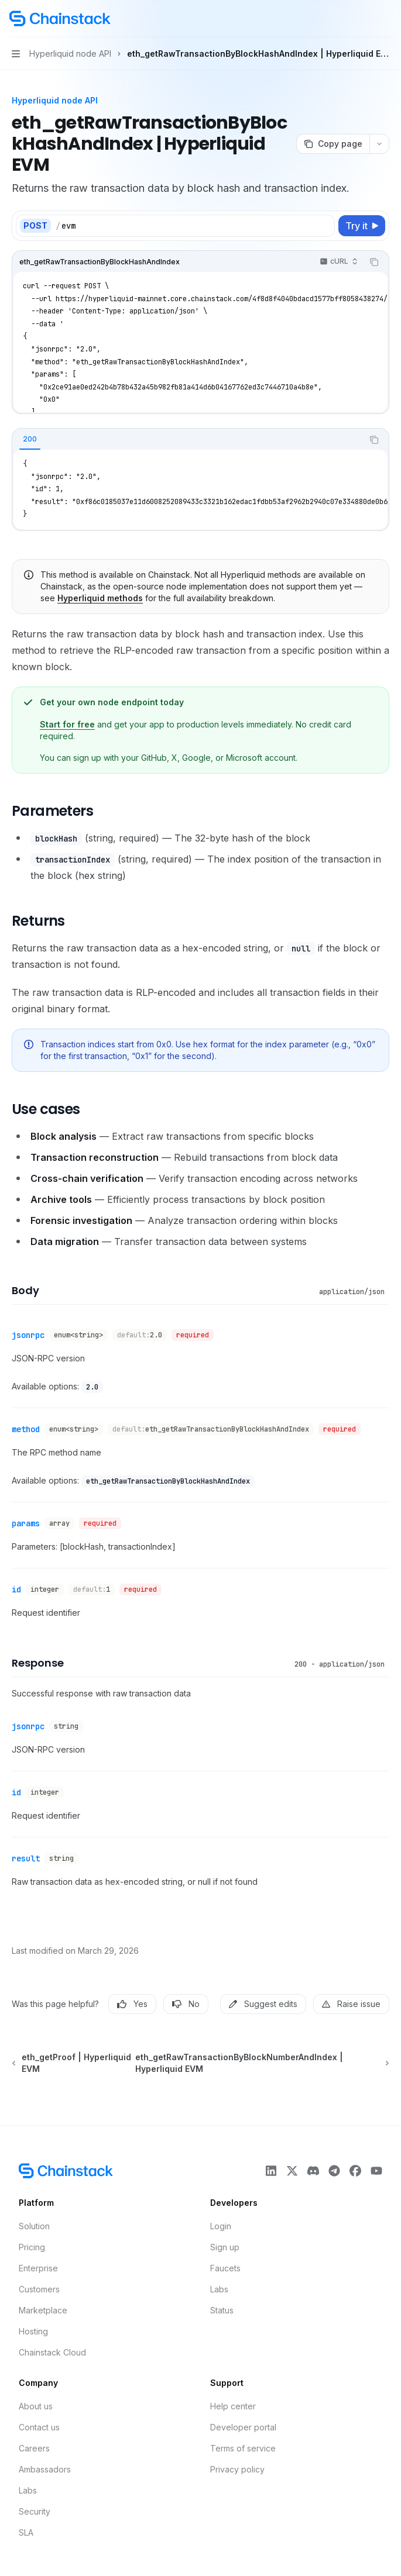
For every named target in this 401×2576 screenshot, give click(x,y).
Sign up (224, 2247)
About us (36, 2406)
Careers (34, 2448)
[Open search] (363, 18)
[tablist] (187, 440)
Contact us (39, 2427)
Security (34, 2511)
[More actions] (386, 19)
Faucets (225, 2268)
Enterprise (38, 2268)
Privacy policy (237, 2469)
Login (220, 2226)
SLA (26, 2532)
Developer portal (243, 2427)
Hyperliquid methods (100, 598)
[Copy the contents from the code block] (374, 262)
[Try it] (361, 225)
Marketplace (43, 2310)
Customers (39, 2289)
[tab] (29, 439)
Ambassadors (45, 2469)
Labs (219, 2289)
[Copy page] (332, 144)
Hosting (33, 2331)
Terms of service (243, 2448)
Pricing (32, 2247)
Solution (34, 2226)
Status (222, 2310)
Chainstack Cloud (52, 2352)
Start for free (67, 724)
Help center (233, 2406)
